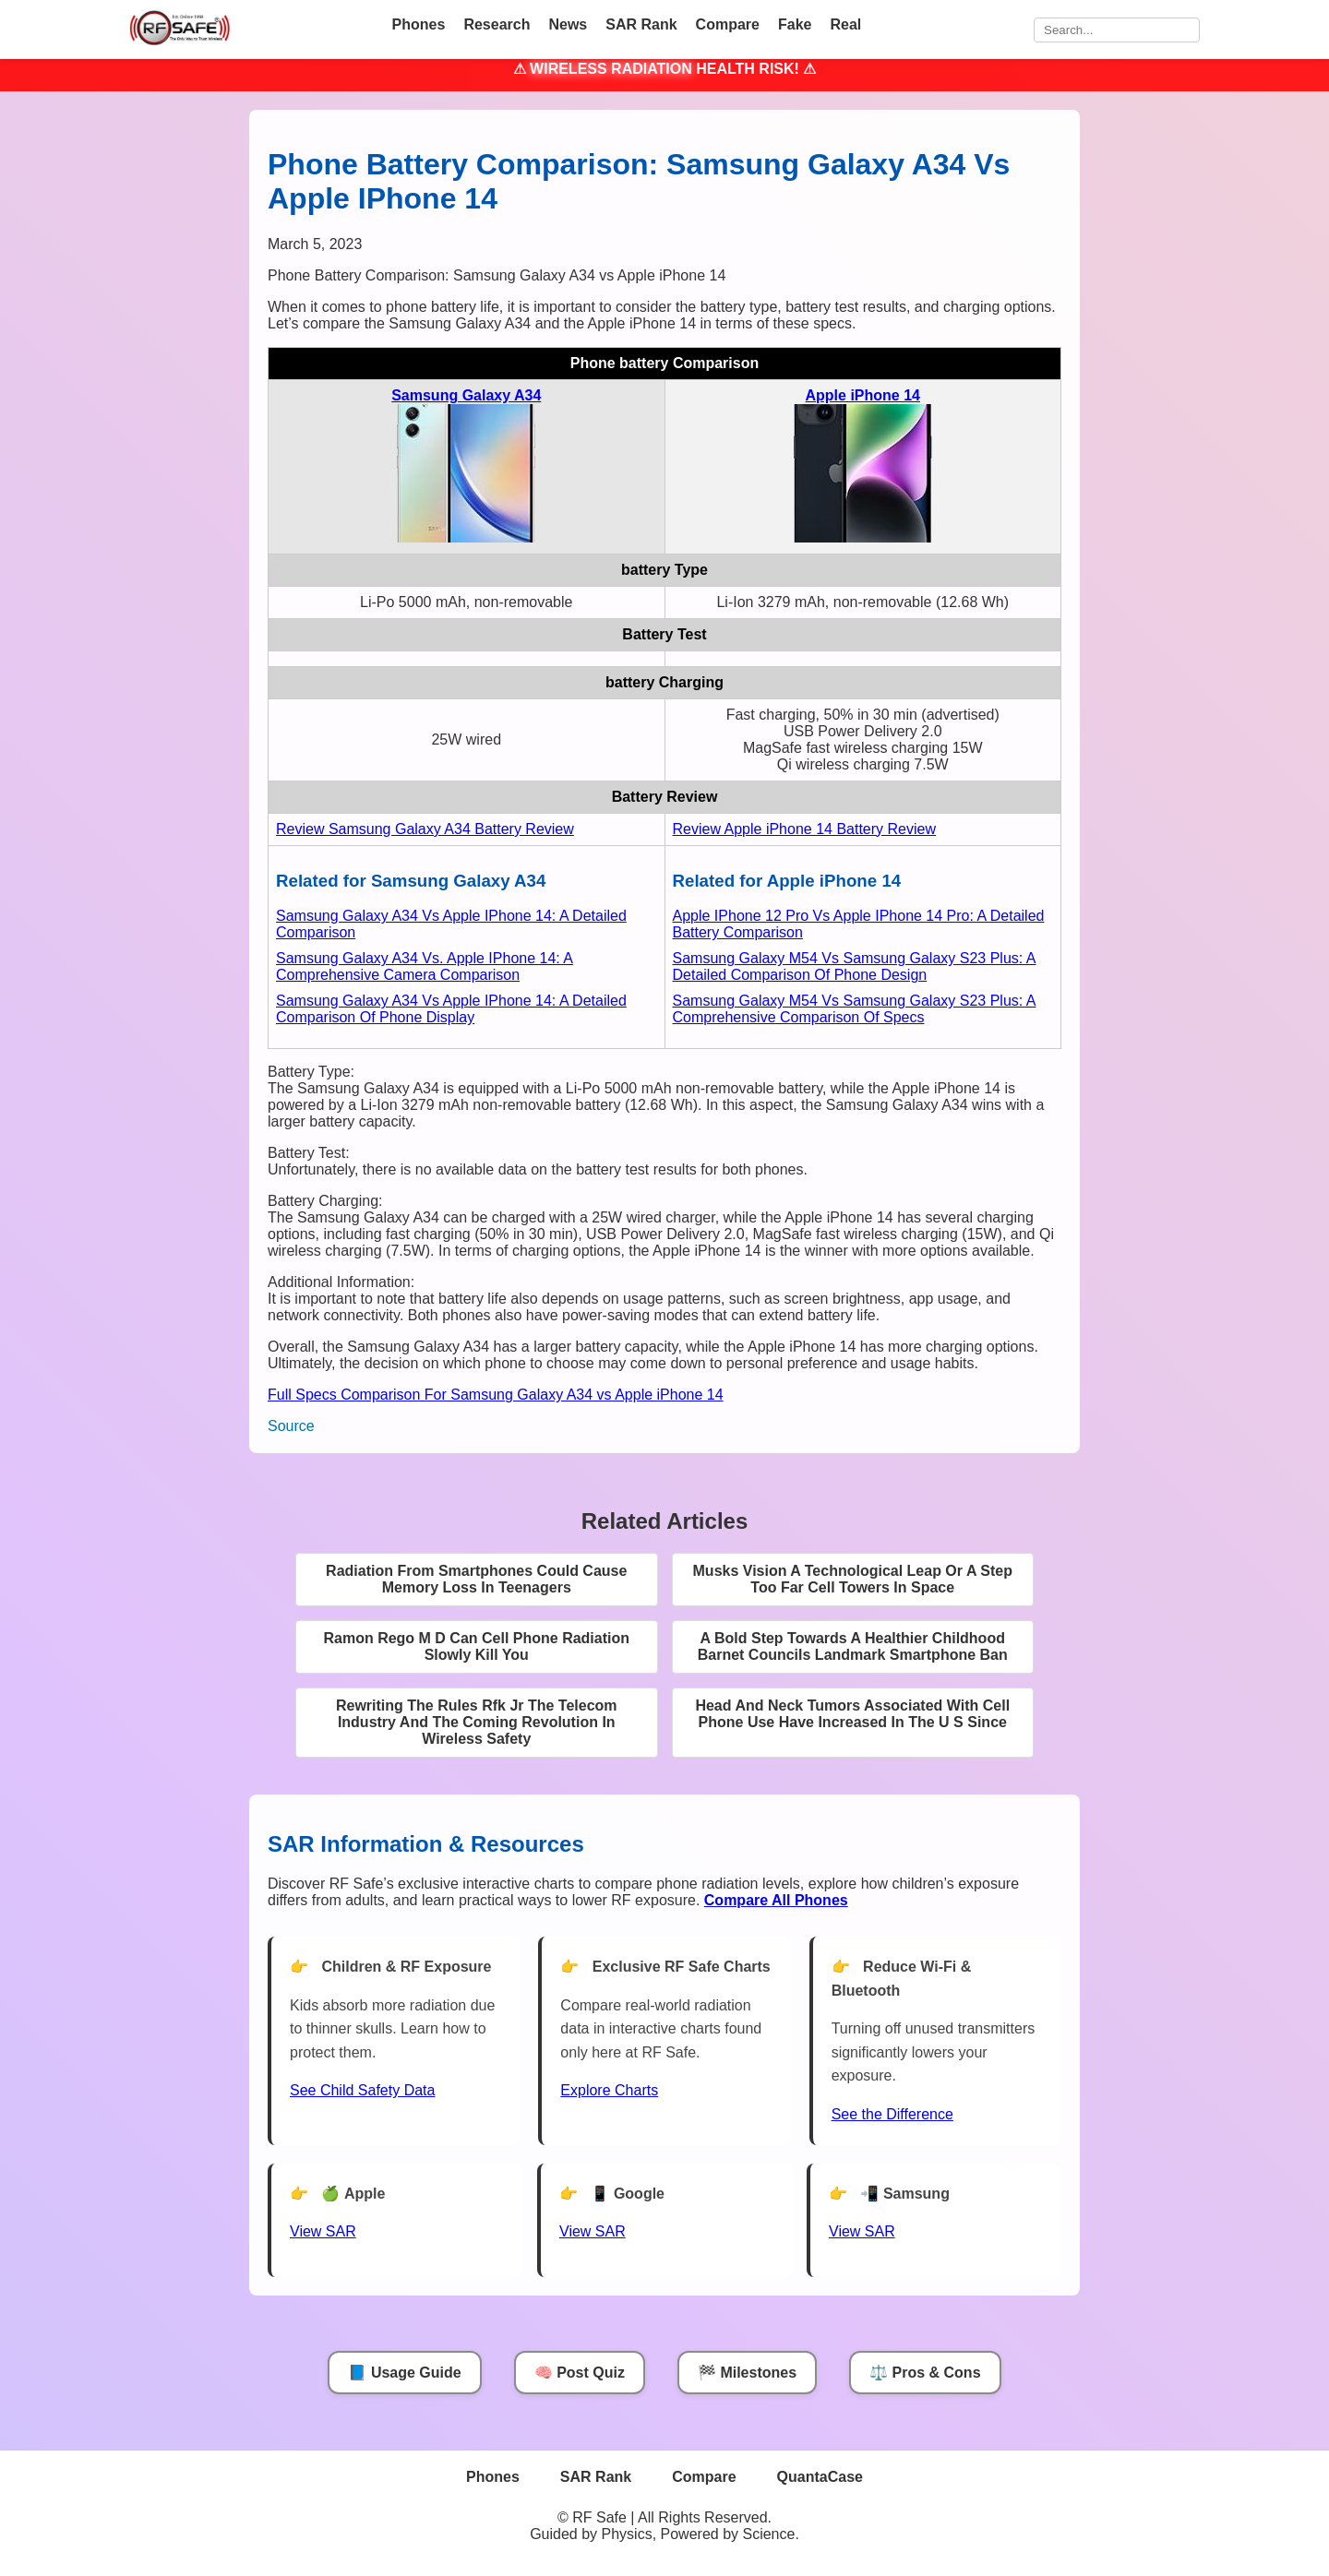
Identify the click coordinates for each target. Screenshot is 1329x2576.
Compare (728, 24)
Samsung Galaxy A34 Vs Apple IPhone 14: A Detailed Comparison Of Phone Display (451, 1009)
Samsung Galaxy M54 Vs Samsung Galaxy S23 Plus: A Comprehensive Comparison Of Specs (854, 1009)
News (567, 24)
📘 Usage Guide (404, 2372)
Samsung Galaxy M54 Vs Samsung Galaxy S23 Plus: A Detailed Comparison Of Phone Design (854, 966)
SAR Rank (640, 24)
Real (845, 24)
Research (496, 24)
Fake (794, 24)
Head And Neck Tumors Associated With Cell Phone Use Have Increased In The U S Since (852, 1714)
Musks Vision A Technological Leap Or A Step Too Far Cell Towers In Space (852, 1579)
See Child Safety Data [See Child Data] (362, 2090)
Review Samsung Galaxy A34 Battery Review (425, 829)
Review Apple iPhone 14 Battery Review (805, 829)
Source (291, 1426)
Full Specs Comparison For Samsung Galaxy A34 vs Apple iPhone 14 (496, 1394)
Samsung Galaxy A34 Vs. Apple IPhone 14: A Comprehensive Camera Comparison (424, 966)
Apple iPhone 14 (863, 395)
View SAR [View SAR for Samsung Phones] (862, 2231)
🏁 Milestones (747, 2372)
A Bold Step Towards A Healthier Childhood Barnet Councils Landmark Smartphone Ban (853, 1646)
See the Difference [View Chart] (892, 2114)
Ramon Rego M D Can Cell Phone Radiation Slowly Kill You (476, 1646)
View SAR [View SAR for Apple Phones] (323, 2231)
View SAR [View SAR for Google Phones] (592, 2231)
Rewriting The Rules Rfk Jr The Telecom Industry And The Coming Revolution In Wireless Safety (476, 1722)
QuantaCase (820, 2477)
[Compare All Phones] (776, 1900)
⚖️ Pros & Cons (924, 2372)
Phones (419, 24)
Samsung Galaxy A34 (466, 395)
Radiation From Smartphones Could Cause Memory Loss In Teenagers (476, 1579)
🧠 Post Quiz (579, 2372)
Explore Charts (609, 2090)
